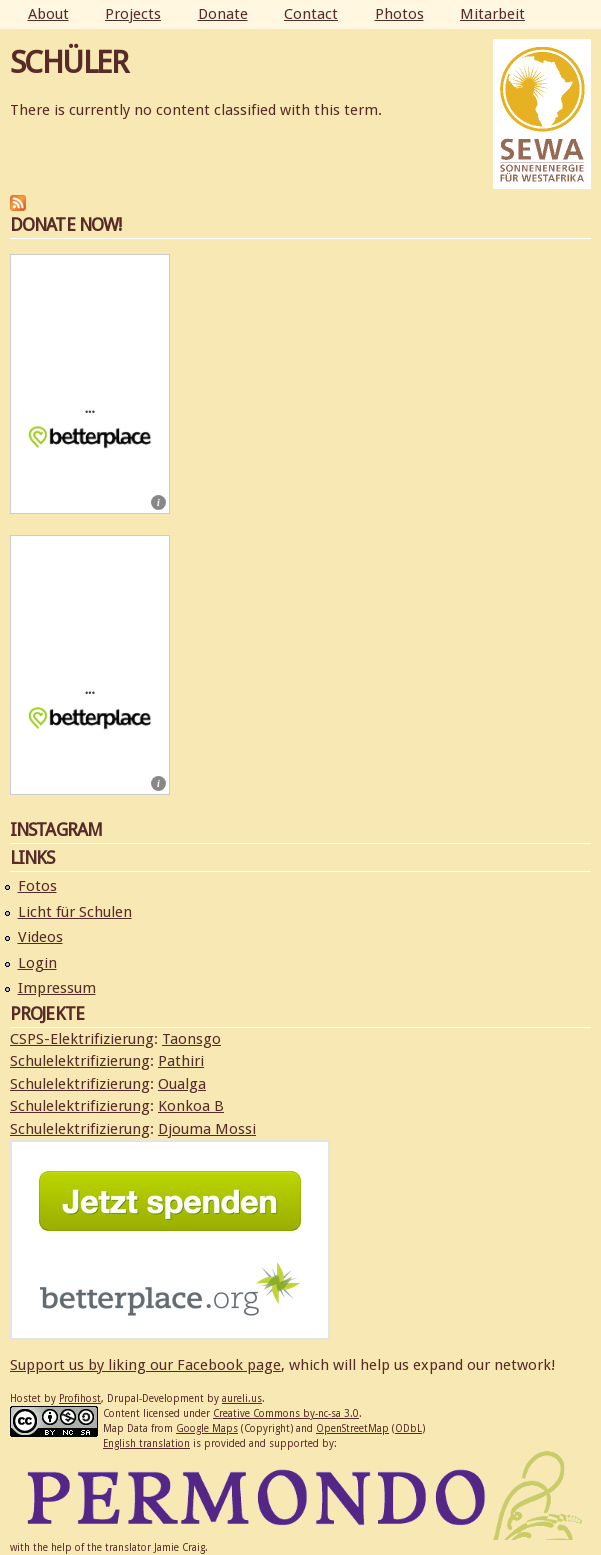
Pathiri (181, 1061)
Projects (133, 14)
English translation (146, 1443)
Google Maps (207, 1428)
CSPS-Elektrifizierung (82, 1039)
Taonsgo (191, 1039)
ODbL (408, 1428)
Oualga (182, 1084)
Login (37, 963)
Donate (223, 14)
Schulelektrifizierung (80, 1061)
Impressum (57, 988)
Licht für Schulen (75, 912)
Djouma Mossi (207, 1129)
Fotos (37, 886)
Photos (399, 14)
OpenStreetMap (352, 1428)
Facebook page (229, 1365)
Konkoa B (191, 1106)
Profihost (80, 1398)
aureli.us (242, 1398)
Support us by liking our (93, 1365)
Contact (311, 14)
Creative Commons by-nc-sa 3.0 (286, 1413)
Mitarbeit (492, 14)
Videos (40, 937)
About (48, 14)
